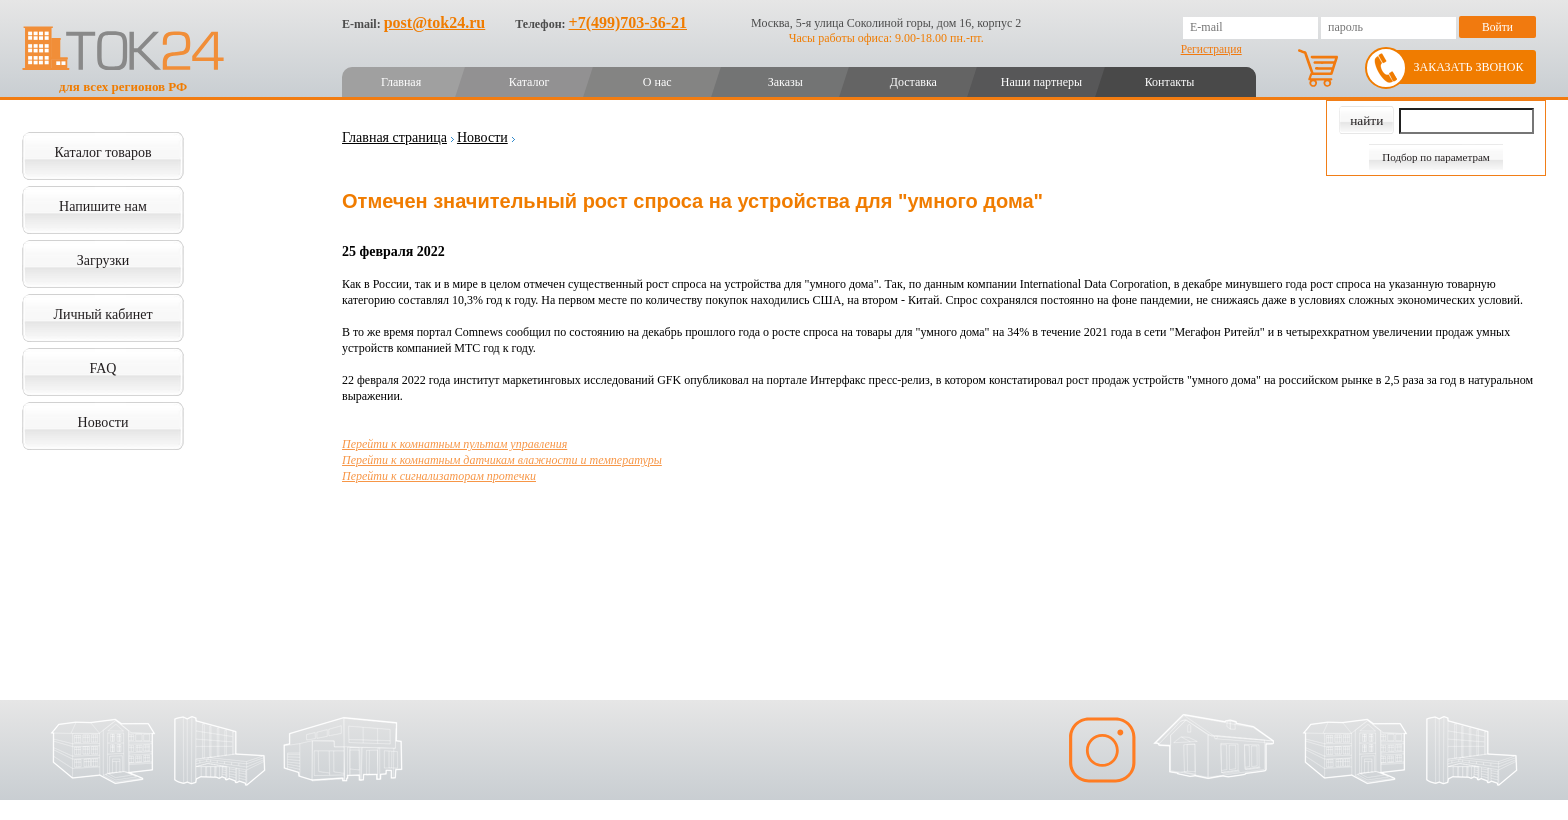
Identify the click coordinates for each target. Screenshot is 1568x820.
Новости (103, 422)
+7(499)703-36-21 (628, 22)
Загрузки (103, 260)
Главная (401, 82)
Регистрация (1211, 49)
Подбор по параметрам (1436, 157)
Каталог (529, 82)
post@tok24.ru (435, 22)
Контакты (1170, 82)
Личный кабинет (102, 314)
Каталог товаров (102, 152)
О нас (657, 82)
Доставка (913, 82)
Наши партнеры (1041, 82)
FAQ (103, 368)
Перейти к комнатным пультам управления (454, 444)
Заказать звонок (1469, 67)
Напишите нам (103, 206)
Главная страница (394, 137)
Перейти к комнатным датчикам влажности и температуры (502, 460)
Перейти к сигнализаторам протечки (439, 476)
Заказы (785, 82)
